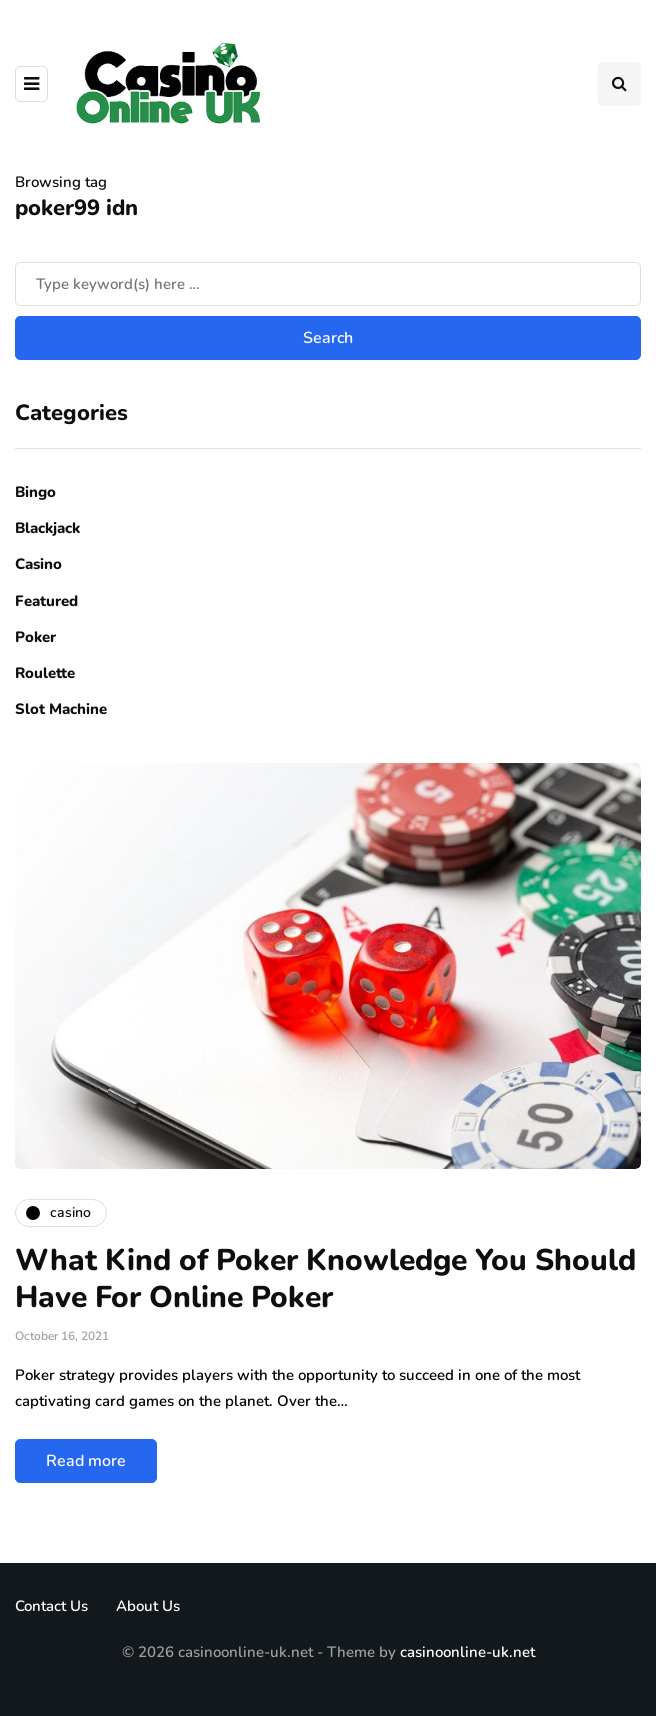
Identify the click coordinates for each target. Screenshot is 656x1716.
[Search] (328, 284)
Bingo (35, 492)
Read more (86, 1461)
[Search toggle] (619, 84)
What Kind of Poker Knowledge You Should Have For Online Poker (325, 1279)
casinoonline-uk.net (467, 1652)
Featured (46, 601)
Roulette (45, 673)
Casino (38, 564)
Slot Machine (61, 709)
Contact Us (51, 1606)
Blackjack (47, 528)
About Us (148, 1606)
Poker (35, 637)
